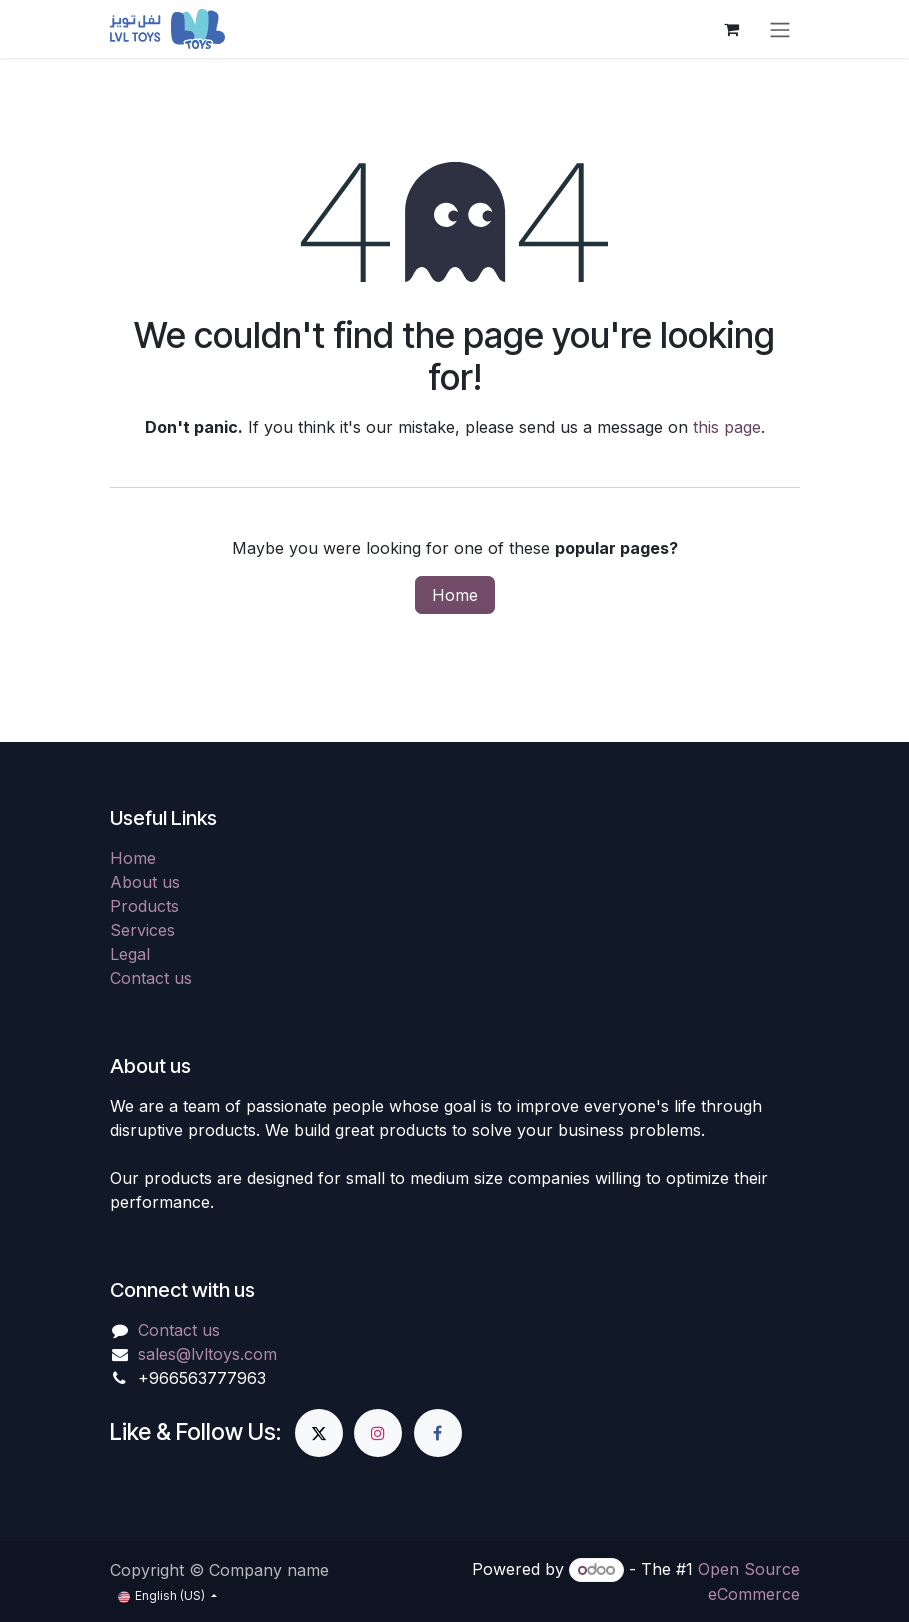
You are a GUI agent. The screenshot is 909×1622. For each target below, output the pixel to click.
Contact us (151, 978)
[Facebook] (438, 1433)
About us (145, 882)
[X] (319, 1433)
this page (727, 427)
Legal (130, 954)
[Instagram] (378, 1433)
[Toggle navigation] (780, 29)
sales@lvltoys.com (207, 1354)
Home (455, 595)
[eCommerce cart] (732, 29)
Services (142, 930)
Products (144, 906)
